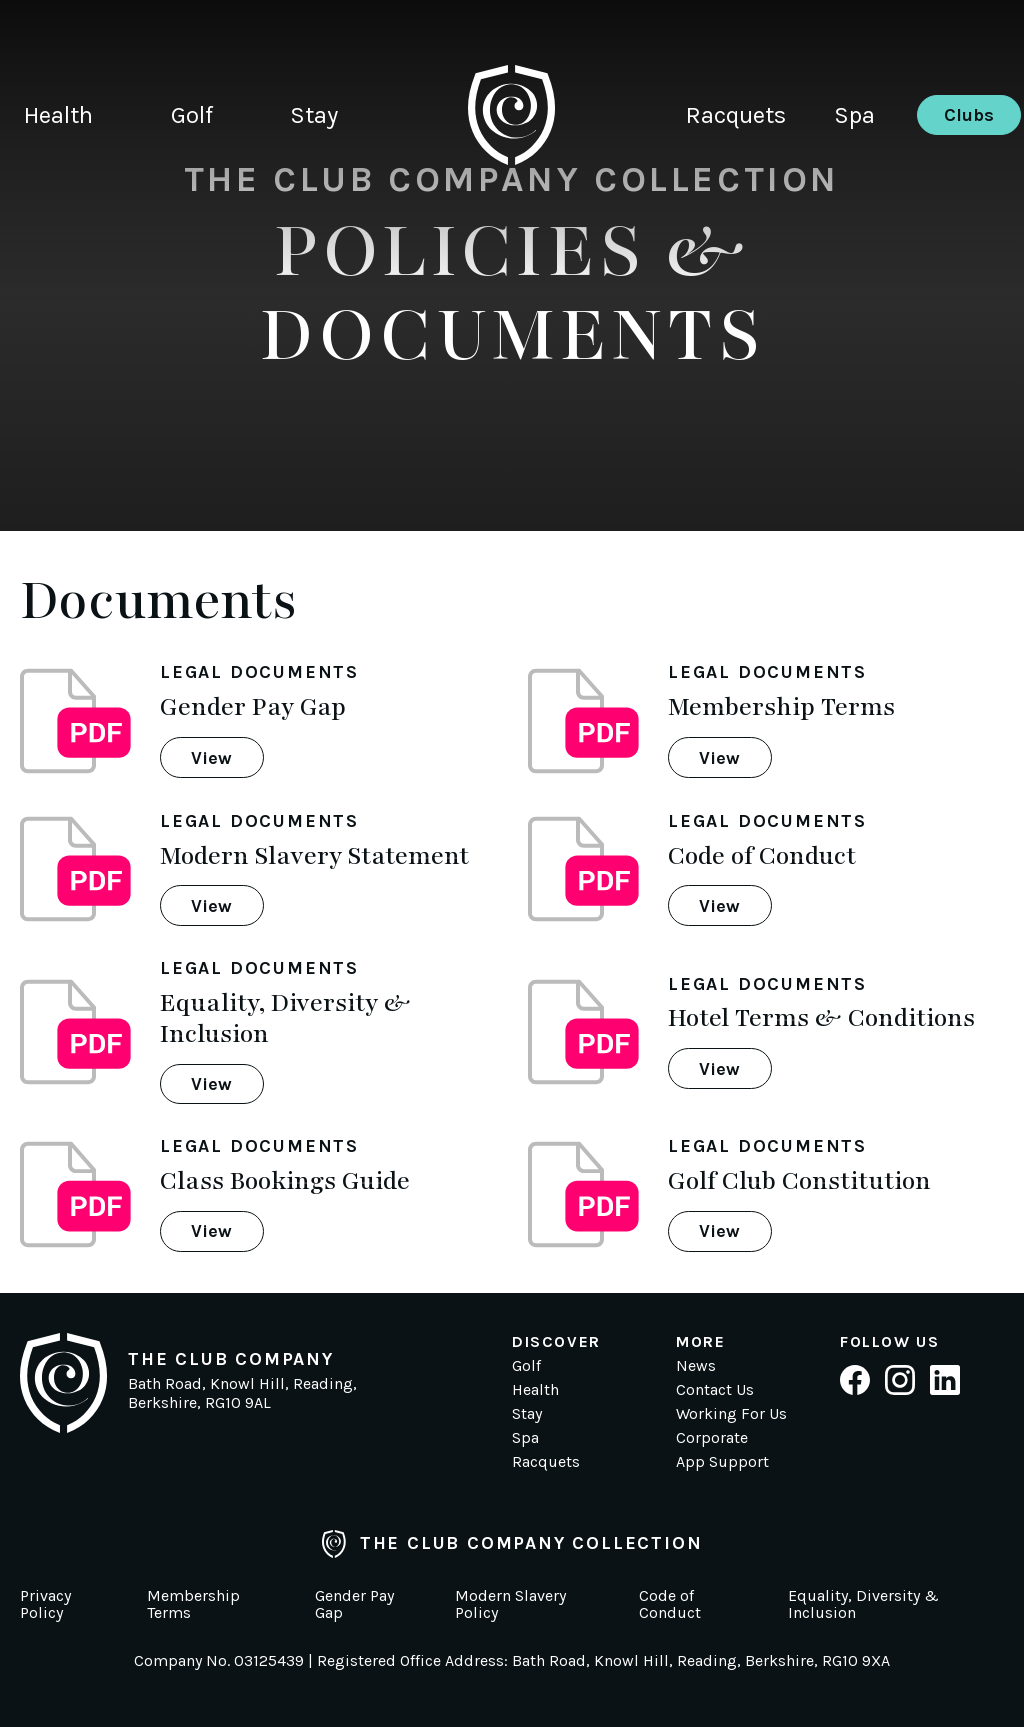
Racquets (736, 115)
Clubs (969, 115)
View (211, 758)
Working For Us (731, 1413)
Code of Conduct (670, 1604)
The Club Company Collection (512, 1544)
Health (58, 115)
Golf (192, 115)
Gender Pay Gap (354, 1604)
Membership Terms (193, 1604)
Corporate (712, 1437)
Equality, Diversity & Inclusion (863, 1604)
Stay (314, 115)
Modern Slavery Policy (510, 1604)
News (696, 1365)
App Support (722, 1461)
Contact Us (715, 1389)
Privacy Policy (45, 1604)
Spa (854, 115)
